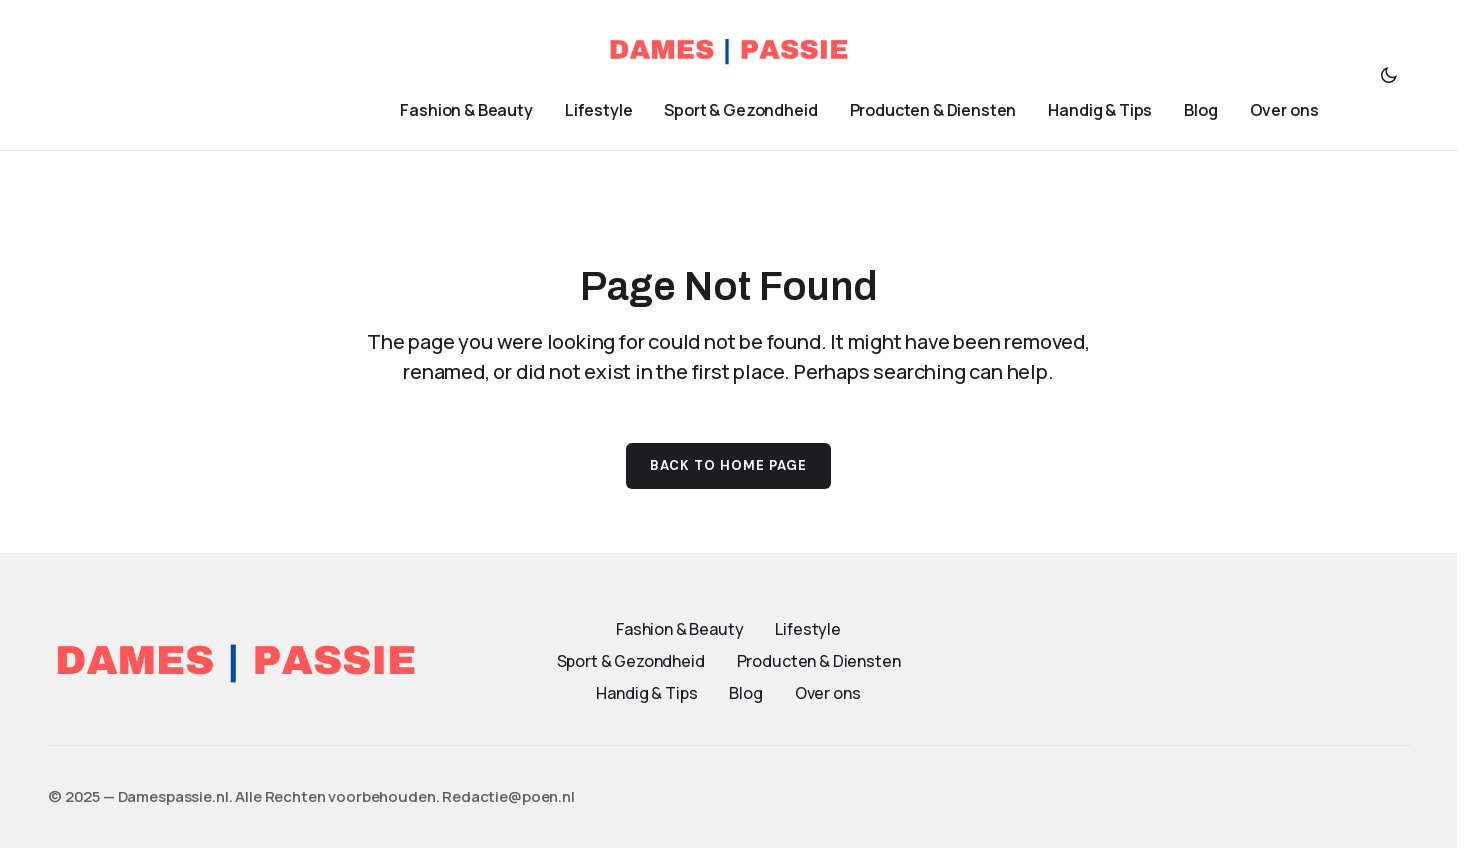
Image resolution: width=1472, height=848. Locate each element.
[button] (1389, 75)
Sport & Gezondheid (631, 661)
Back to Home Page (729, 465)
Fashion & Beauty (679, 629)
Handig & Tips (646, 693)
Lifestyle (808, 629)
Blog (745, 693)
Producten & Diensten (819, 661)
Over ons (828, 693)
